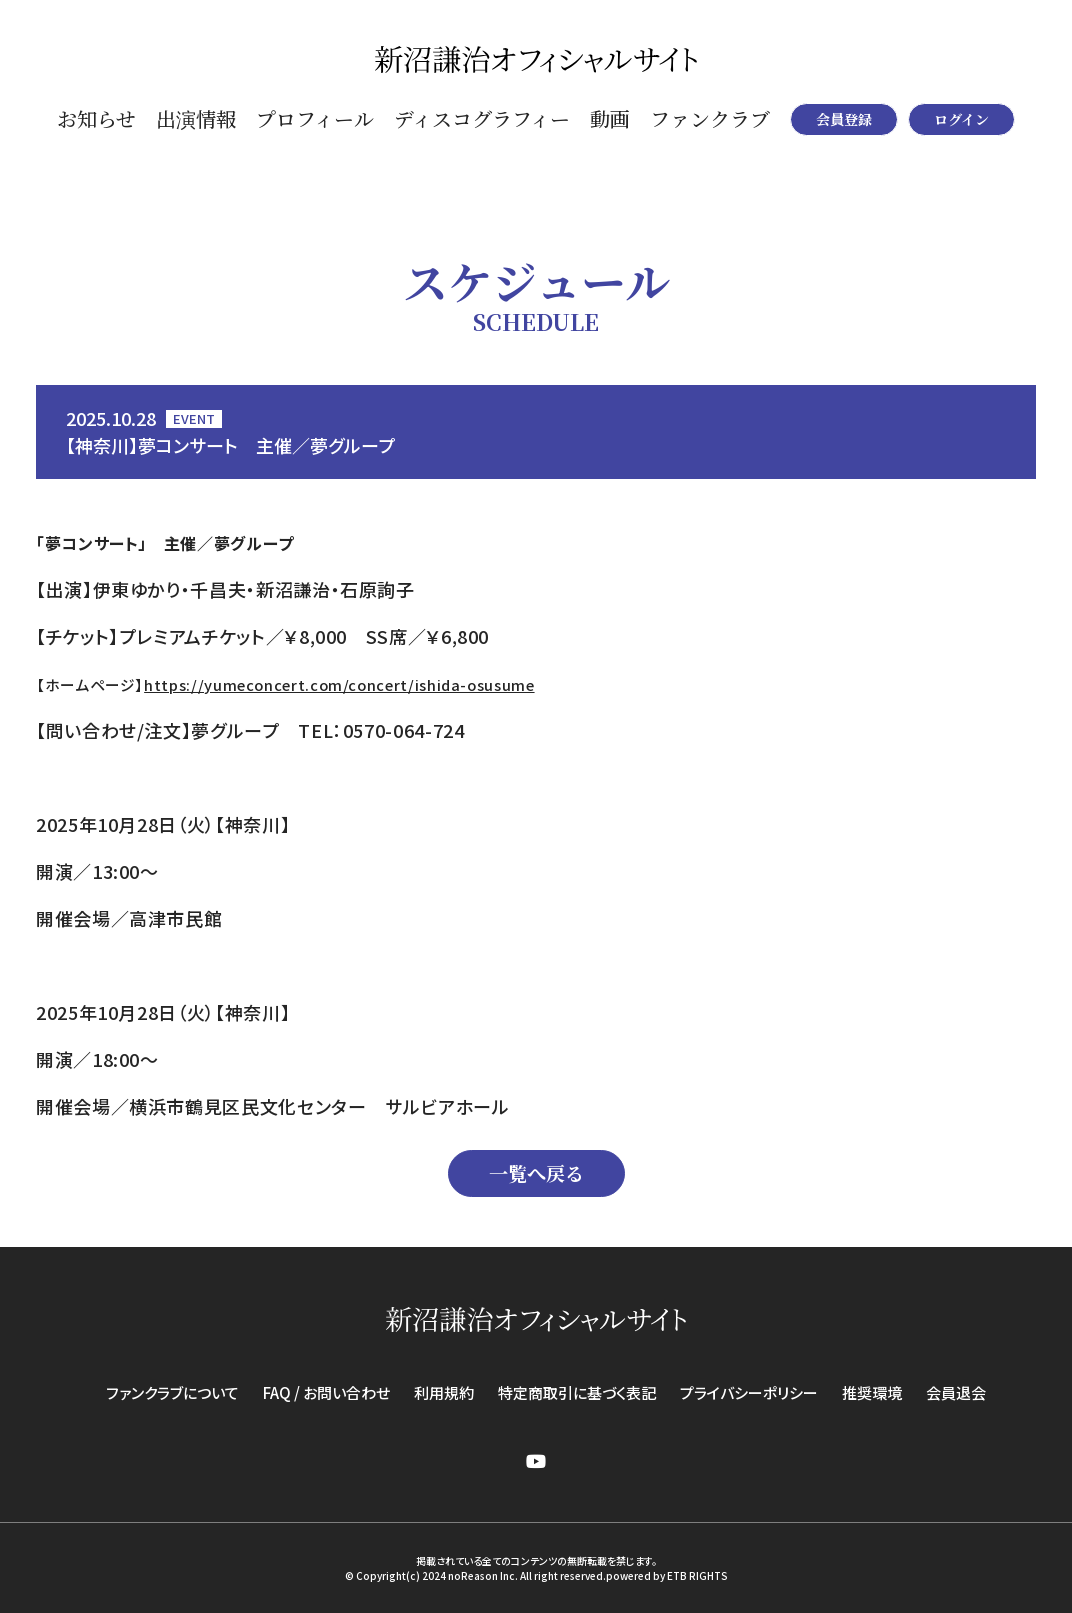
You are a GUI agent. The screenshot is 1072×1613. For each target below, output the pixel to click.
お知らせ (96, 118)
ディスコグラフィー (482, 118)
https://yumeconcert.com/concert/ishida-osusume (339, 684)
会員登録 (844, 119)
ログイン (961, 119)
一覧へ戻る (536, 1172)
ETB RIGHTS (697, 1575)
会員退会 (956, 1392)
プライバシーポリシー (749, 1392)
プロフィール (315, 118)
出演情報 (196, 118)
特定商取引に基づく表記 (577, 1392)
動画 (610, 118)
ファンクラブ (710, 118)
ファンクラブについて (172, 1392)
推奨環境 (872, 1392)
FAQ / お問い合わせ (326, 1392)
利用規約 (444, 1392)
